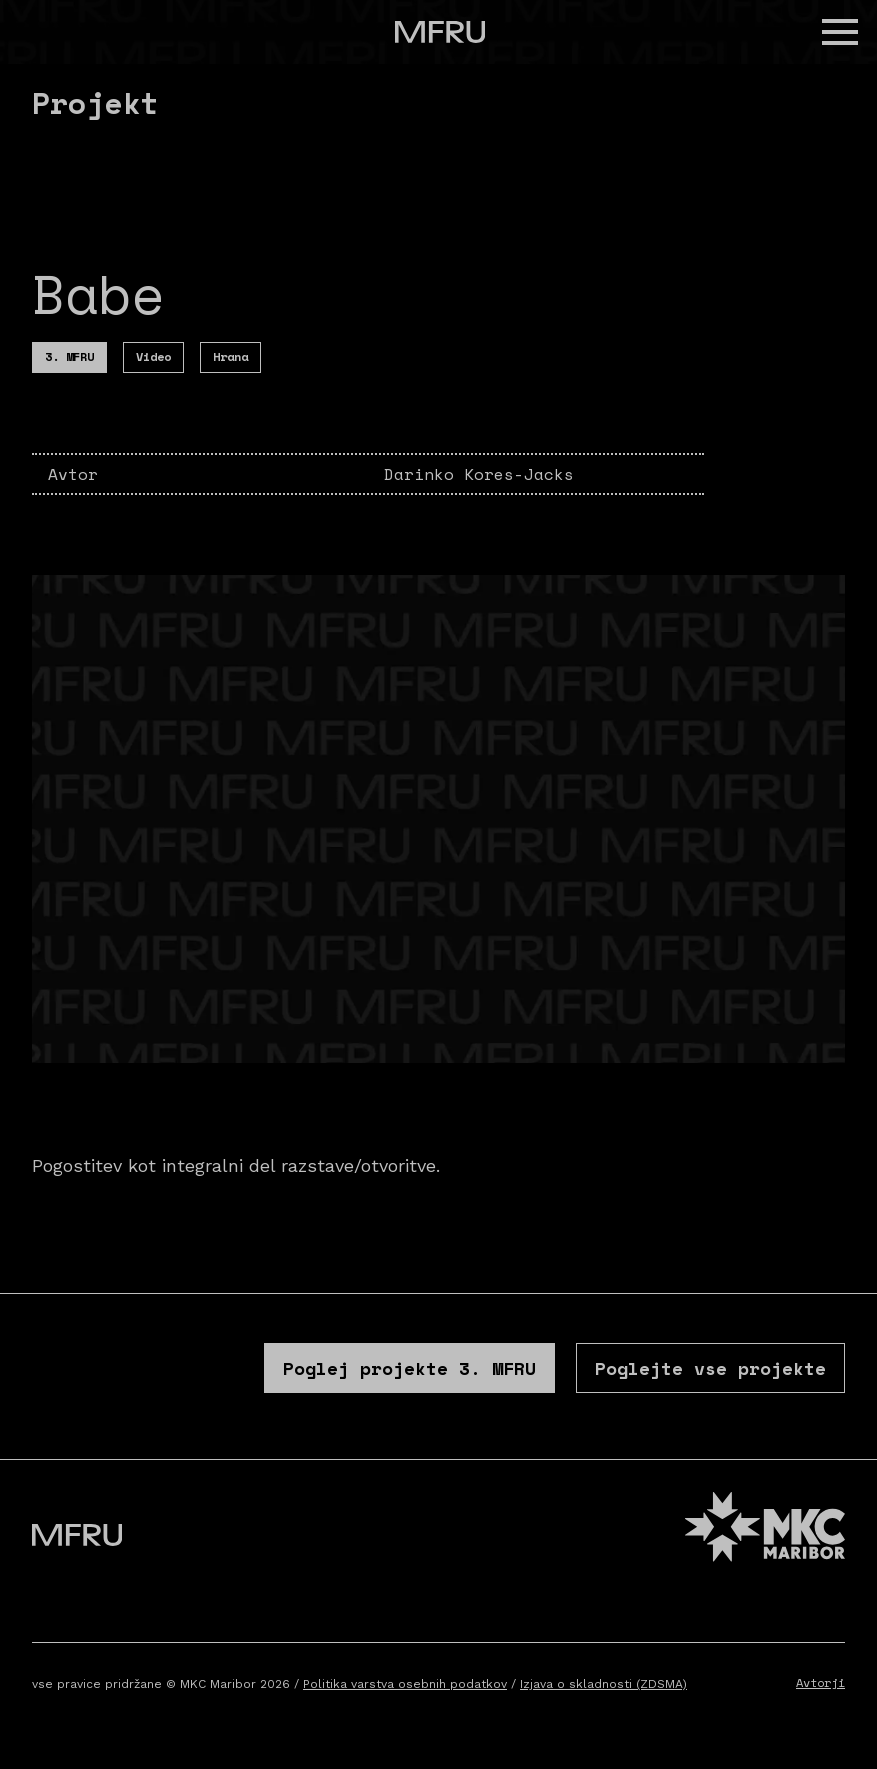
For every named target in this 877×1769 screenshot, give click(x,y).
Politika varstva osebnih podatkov (405, 1684)
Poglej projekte (409, 1368)
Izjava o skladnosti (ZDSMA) (603, 1684)
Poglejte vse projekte (710, 1368)
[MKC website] (765, 1529)
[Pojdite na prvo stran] (440, 32)
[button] (840, 32)
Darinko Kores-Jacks (479, 474)
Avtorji (820, 1682)
